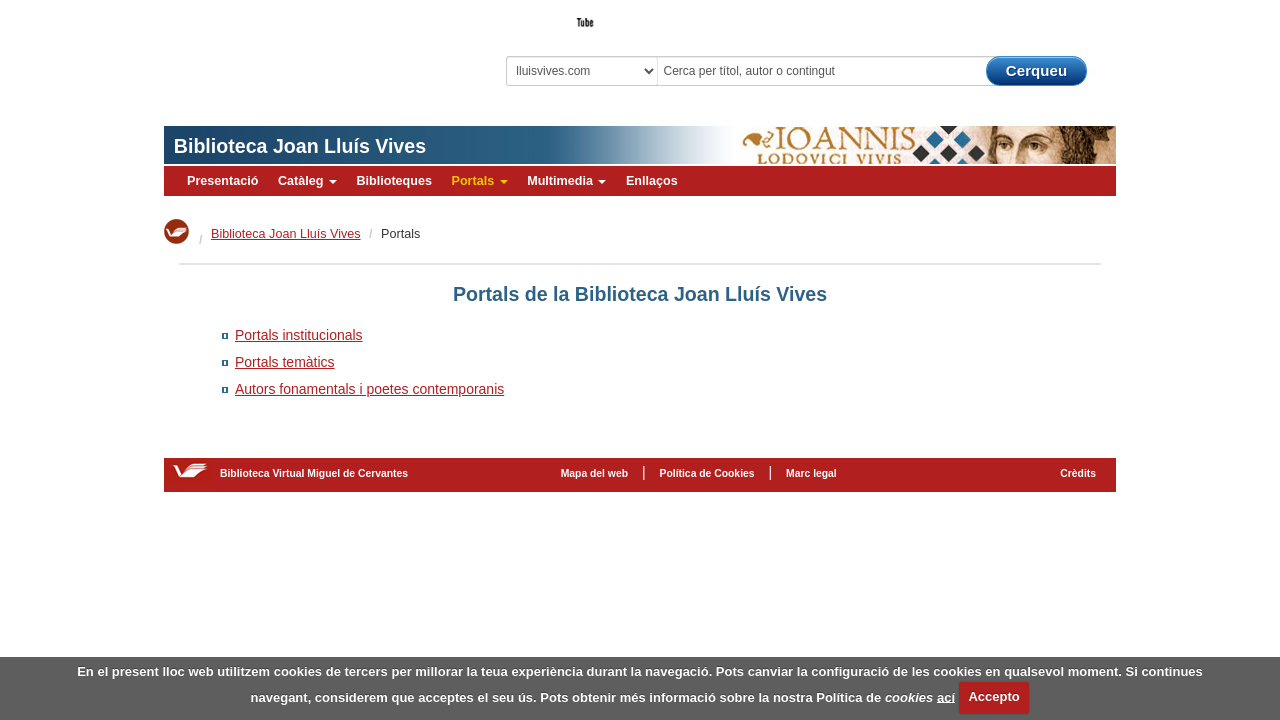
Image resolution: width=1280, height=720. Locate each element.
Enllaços (652, 181)
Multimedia (566, 181)
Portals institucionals (299, 335)
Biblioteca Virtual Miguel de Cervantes (305, 50)
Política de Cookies (707, 473)
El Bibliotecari (1026, 16)
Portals (479, 181)
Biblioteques (394, 181)
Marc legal (811, 473)
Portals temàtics (285, 362)
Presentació (222, 181)
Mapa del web (594, 473)
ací (946, 696)
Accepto (993, 696)
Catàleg (307, 181)
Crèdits (1078, 473)
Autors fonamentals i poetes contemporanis (369, 389)
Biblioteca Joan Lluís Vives (300, 146)
